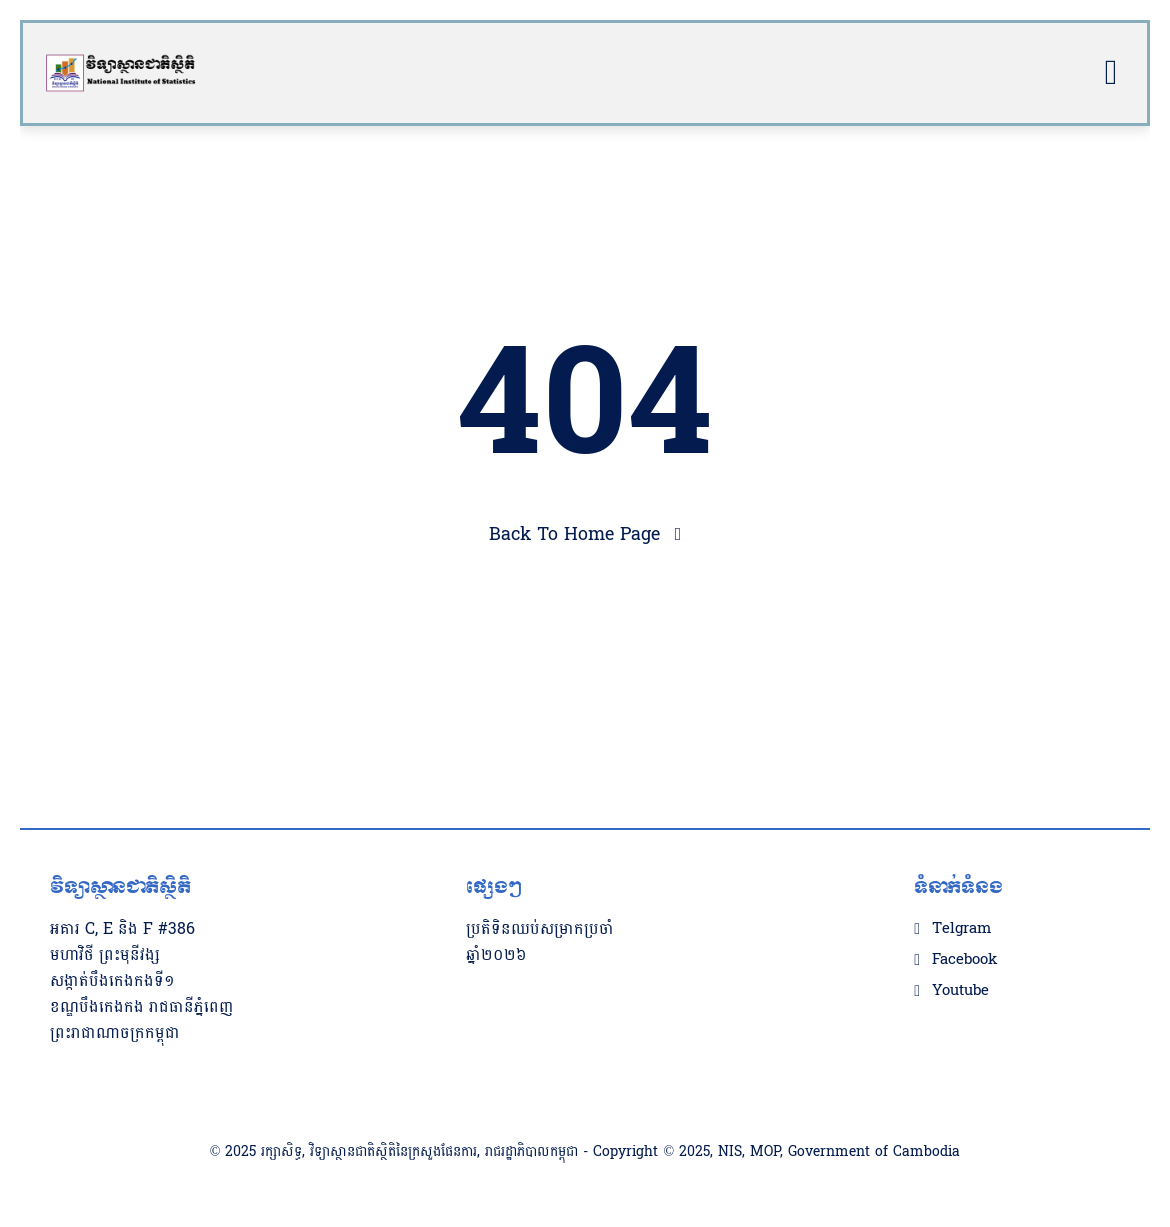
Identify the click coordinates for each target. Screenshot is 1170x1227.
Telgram (961, 929)
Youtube (960, 991)
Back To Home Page (574, 534)
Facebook (964, 960)
